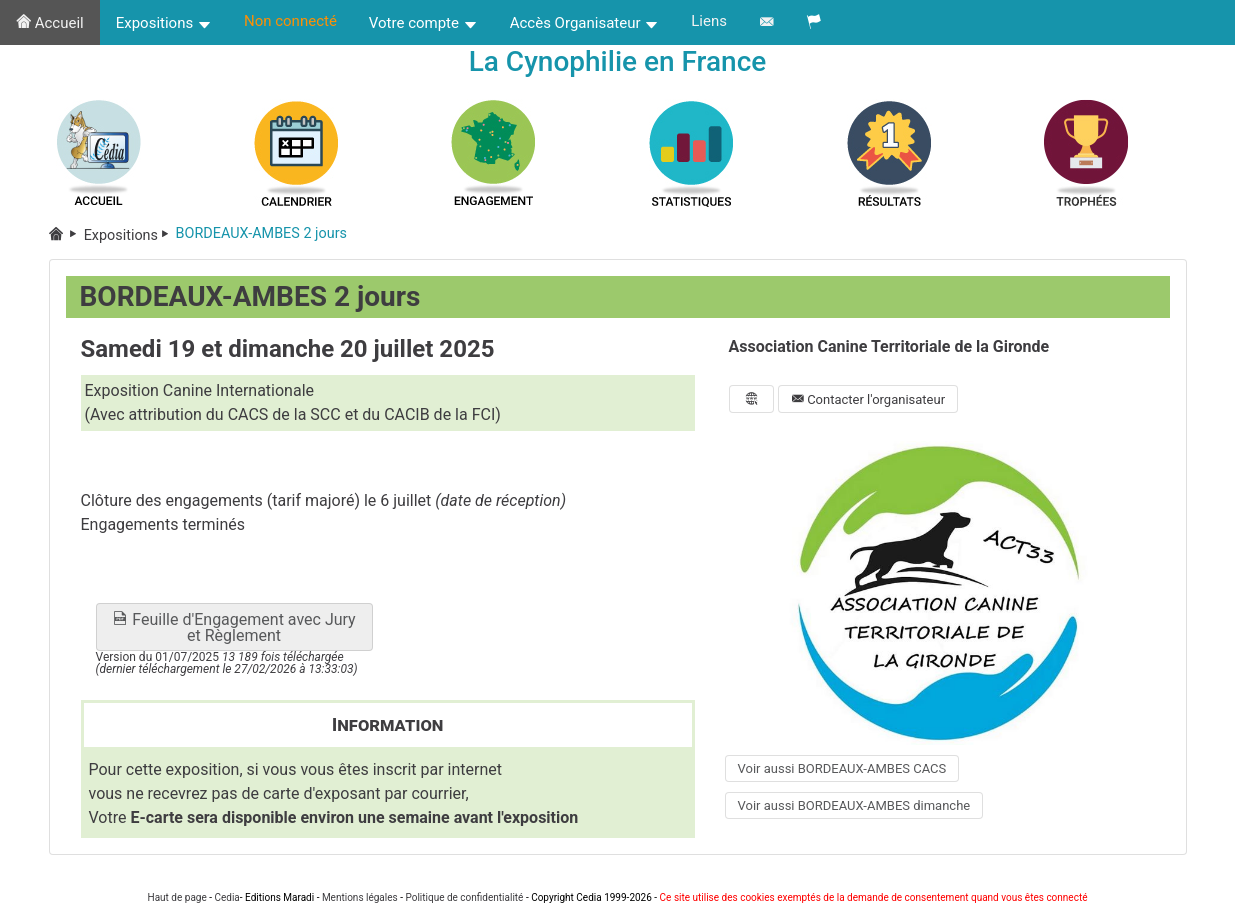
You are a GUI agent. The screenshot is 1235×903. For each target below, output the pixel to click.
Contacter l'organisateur (868, 399)
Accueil (50, 23)
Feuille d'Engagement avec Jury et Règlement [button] (233, 627)
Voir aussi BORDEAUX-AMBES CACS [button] (842, 768)
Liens (709, 21)
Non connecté (290, 21)
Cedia (226, 897)
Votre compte (423, 23)
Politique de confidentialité (464, 897)
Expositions (164, 23)
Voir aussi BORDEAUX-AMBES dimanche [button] (854, 805)
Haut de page (177, 897)
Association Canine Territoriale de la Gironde (889, 346)
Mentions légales (360, 897)
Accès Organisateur (585, 23)
